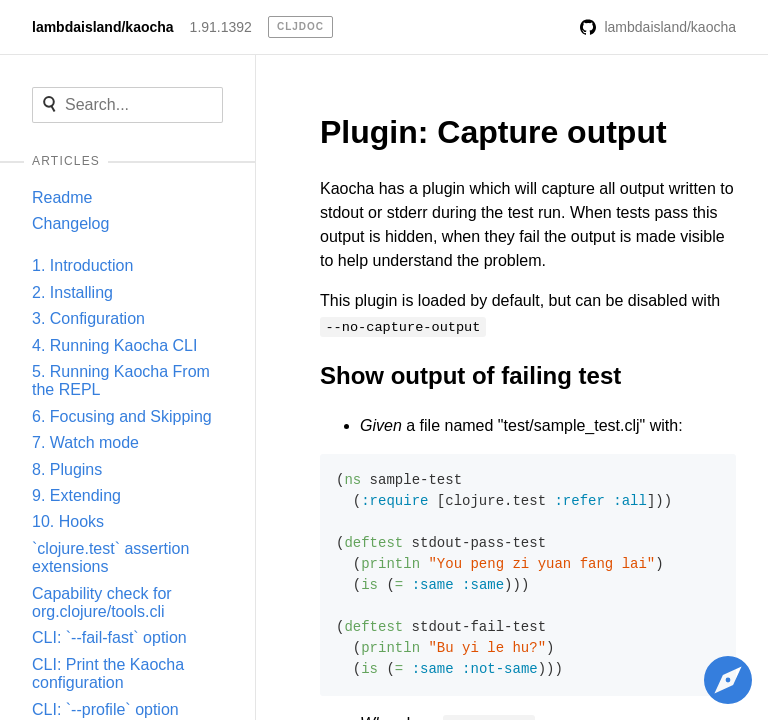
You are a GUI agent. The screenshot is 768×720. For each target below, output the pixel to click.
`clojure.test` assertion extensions (110, 557)
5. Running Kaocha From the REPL (121, 380)
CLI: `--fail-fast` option (109, 637)
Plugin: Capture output (493, 132)
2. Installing (72, 292)
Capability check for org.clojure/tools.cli (102, 602)
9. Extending (76, 495)
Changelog (70, 223)
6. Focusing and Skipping (122, 416)
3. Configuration (88, 318)
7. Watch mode (85, 442)
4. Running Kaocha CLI (114, 345)
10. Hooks (68, 521)
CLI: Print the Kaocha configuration (108, 673)
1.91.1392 (221, 27)
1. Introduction (82, 265)
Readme (62, 197)
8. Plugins (67, 469)
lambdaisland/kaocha (103, 27)
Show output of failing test (470, 375)
